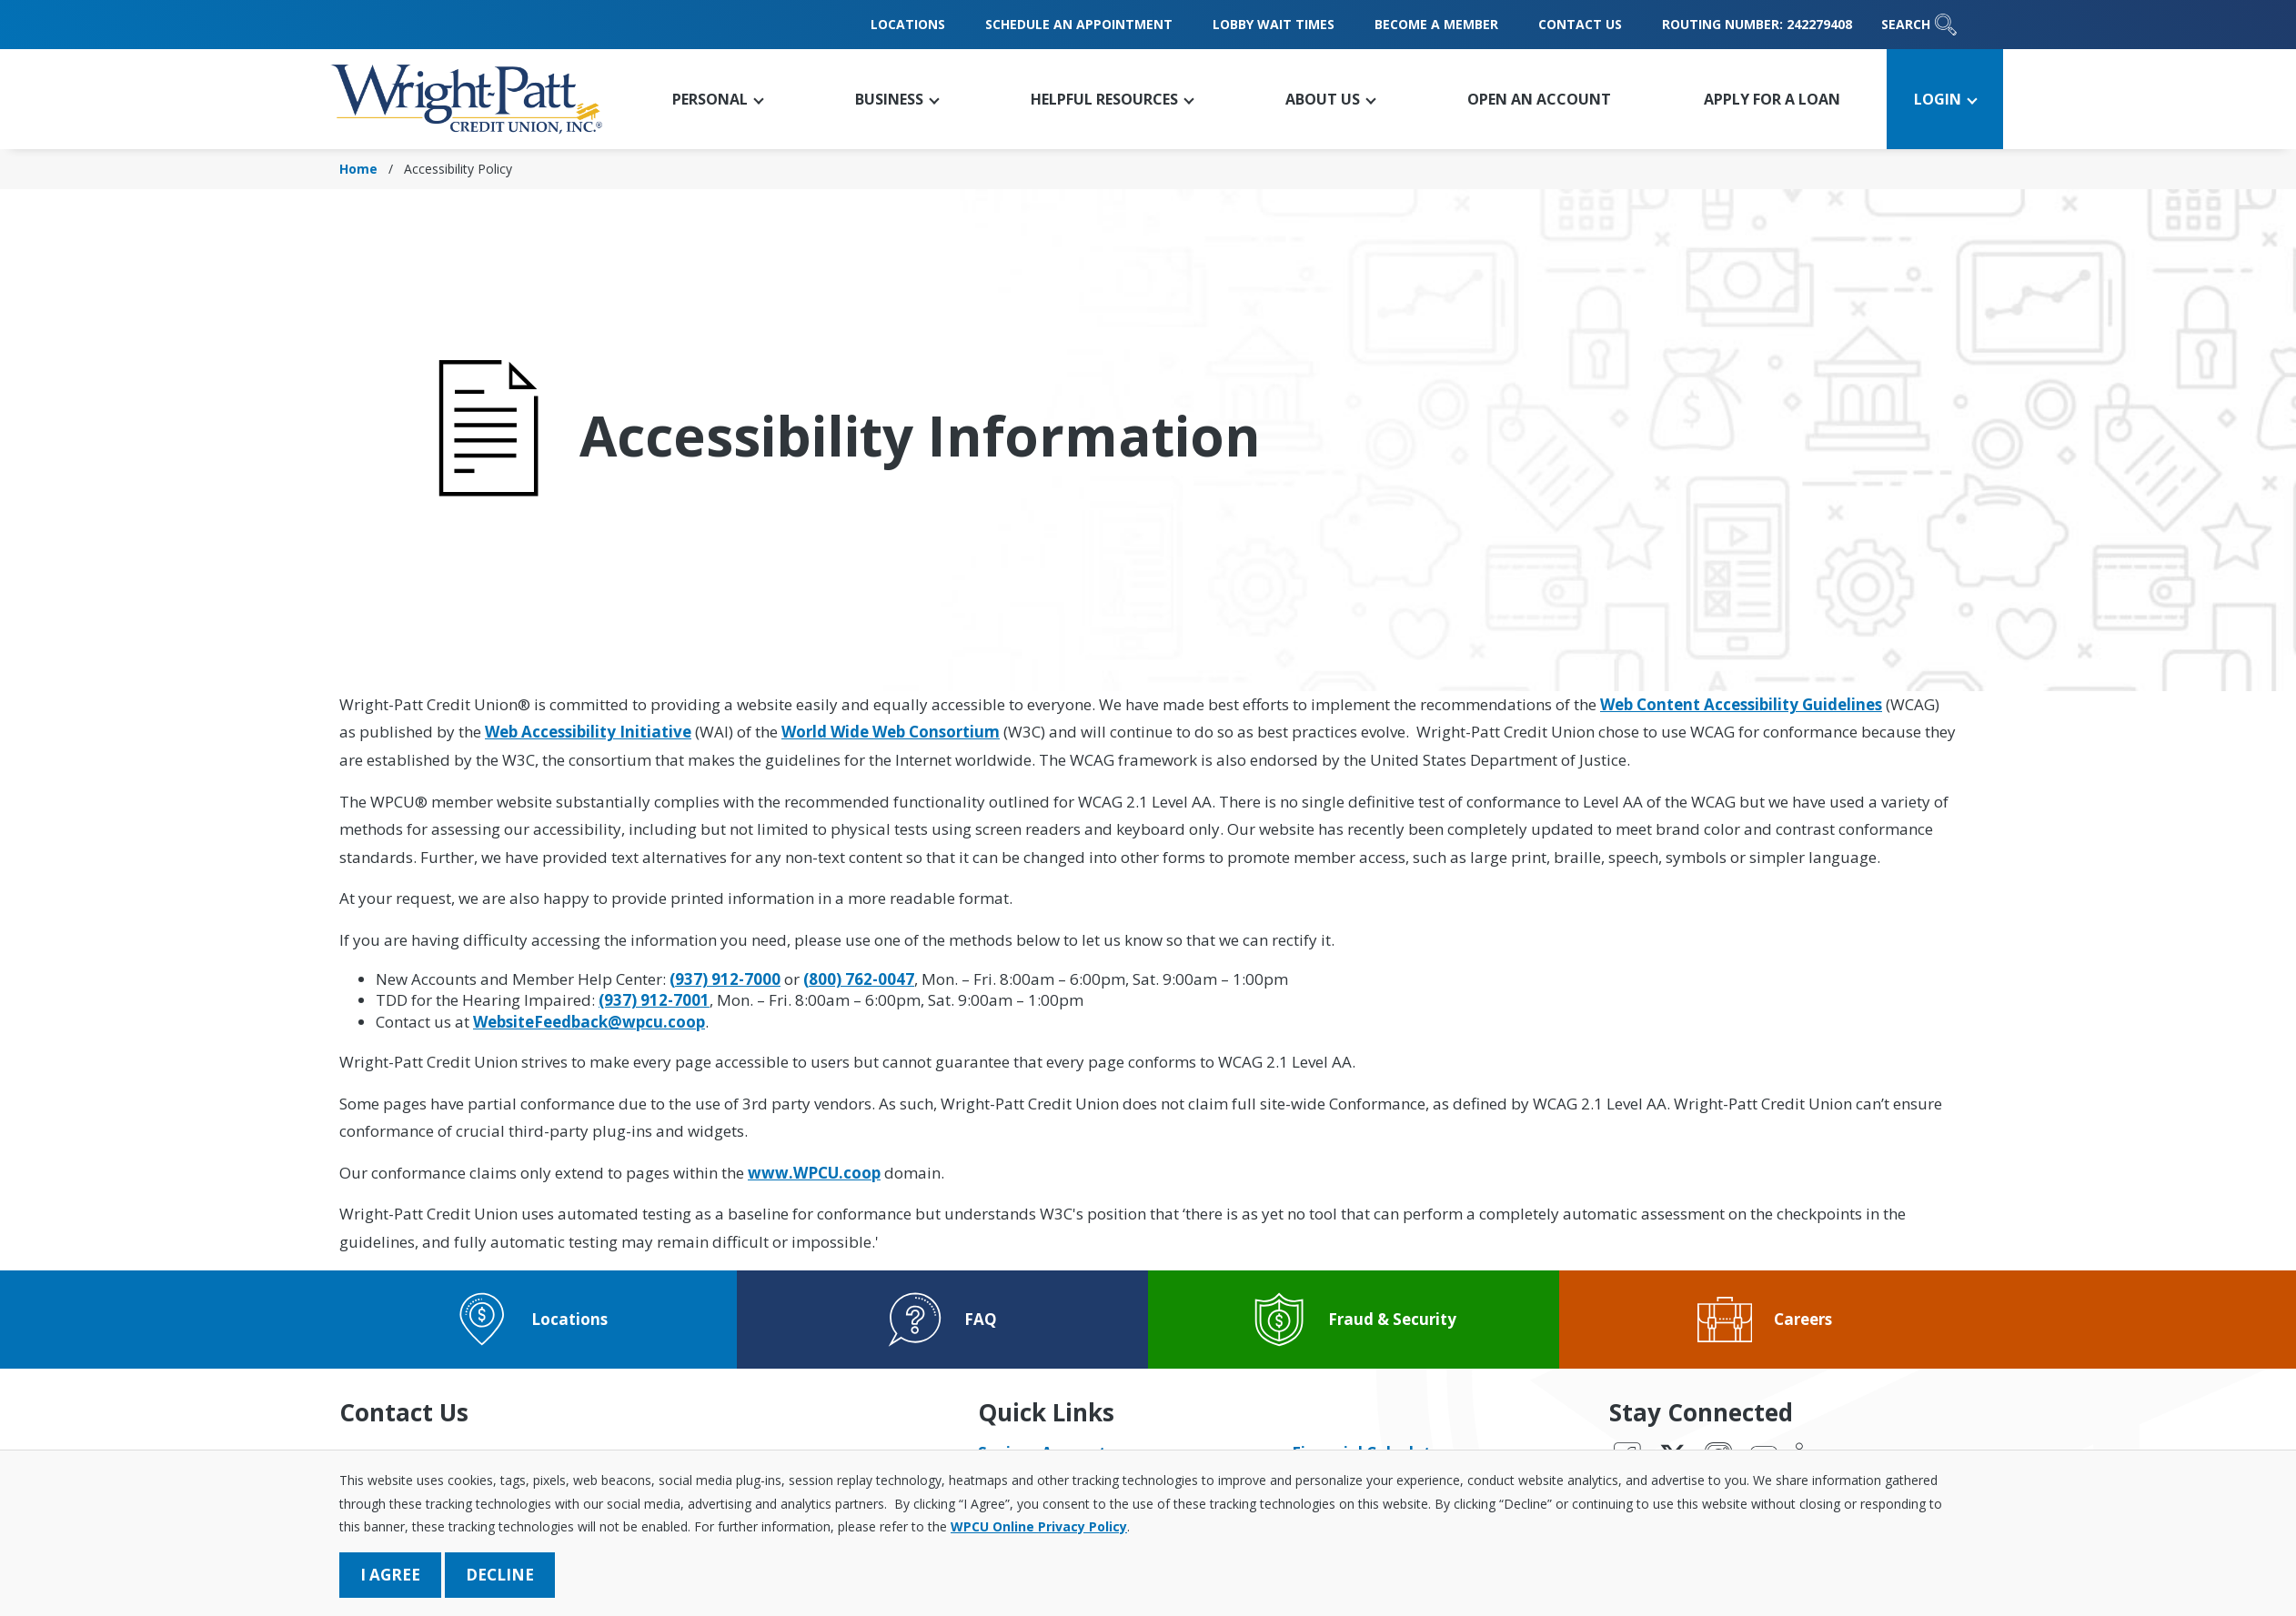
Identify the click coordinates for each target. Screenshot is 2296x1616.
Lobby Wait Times (1273, 24)
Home (358, 168)
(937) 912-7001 (654, 999)
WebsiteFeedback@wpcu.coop (589, 1021)
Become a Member (1436, 24)
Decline (500, 1574)
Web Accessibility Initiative (588, 731)
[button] (717, 99)
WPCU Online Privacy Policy (1039, 1526)
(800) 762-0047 (858, 979)
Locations (908, 24)
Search (1919, 24)
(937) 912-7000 (725, 979)
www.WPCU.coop (814, 1172)
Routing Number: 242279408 (1757, 24)
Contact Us (1580, 24)
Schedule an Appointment (1079, 24)
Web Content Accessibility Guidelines (1741, 704)
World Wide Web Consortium (890, 731)
